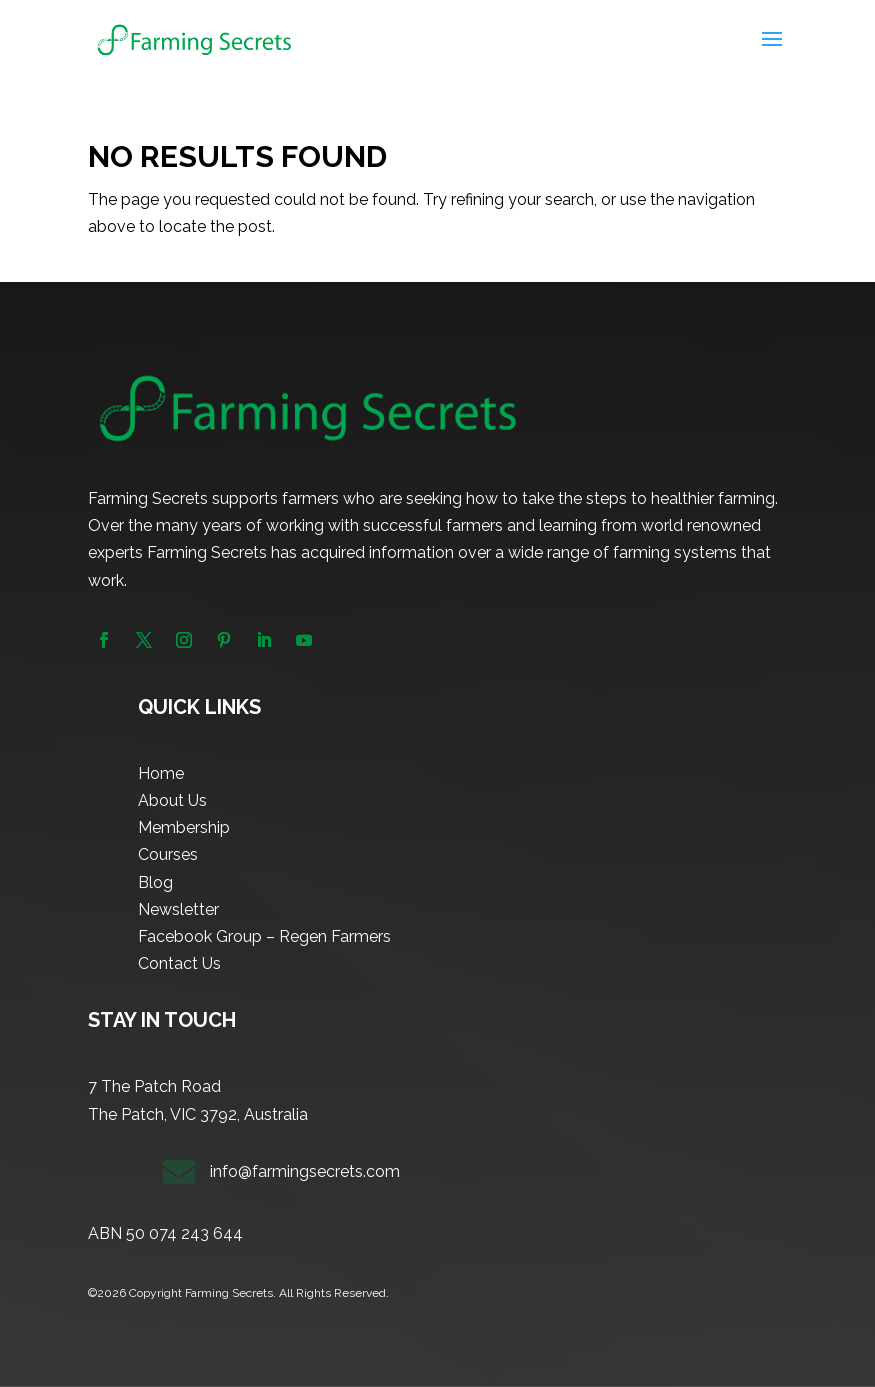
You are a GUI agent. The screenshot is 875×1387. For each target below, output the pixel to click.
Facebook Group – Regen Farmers (264, 936)
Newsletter (178, 909)
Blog (155, 882)
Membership (184, 827)
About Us (172, 800)
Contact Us (179, 963)
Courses (168, 854)
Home (161, 773)
